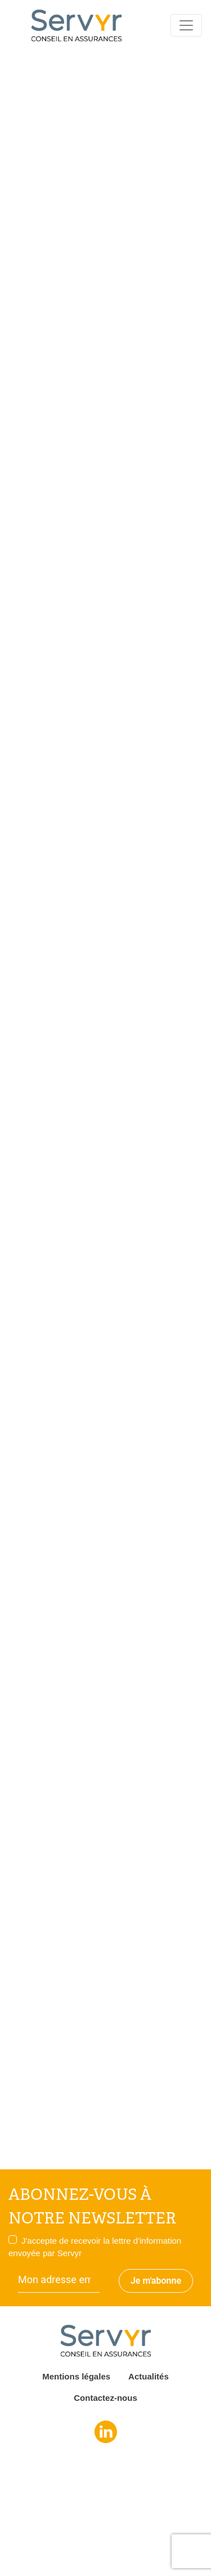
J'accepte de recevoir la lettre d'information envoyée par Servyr (94, 2246)
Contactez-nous (105, 2398)
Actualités (148, 2376)
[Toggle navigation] (186, 25)
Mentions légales (76, 2376)
